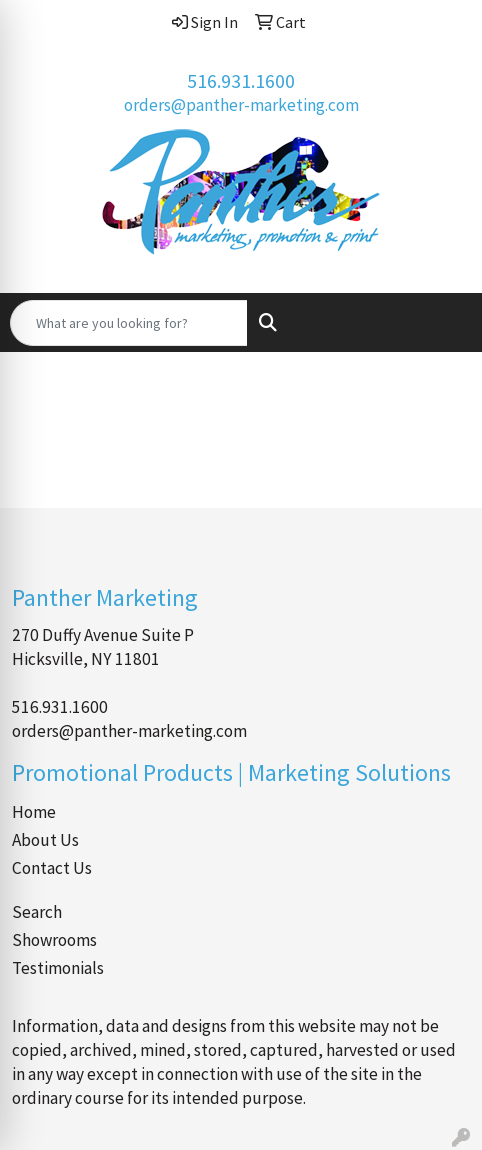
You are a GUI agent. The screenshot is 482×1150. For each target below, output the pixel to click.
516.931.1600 (241, 80)
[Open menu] (442, 323)
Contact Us (52, 868)
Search (37, 912)
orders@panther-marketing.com (241, 105)
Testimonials (58, 968)
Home (34, 812)
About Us (45, 840)
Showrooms (54, 940)
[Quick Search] (129, 323)
